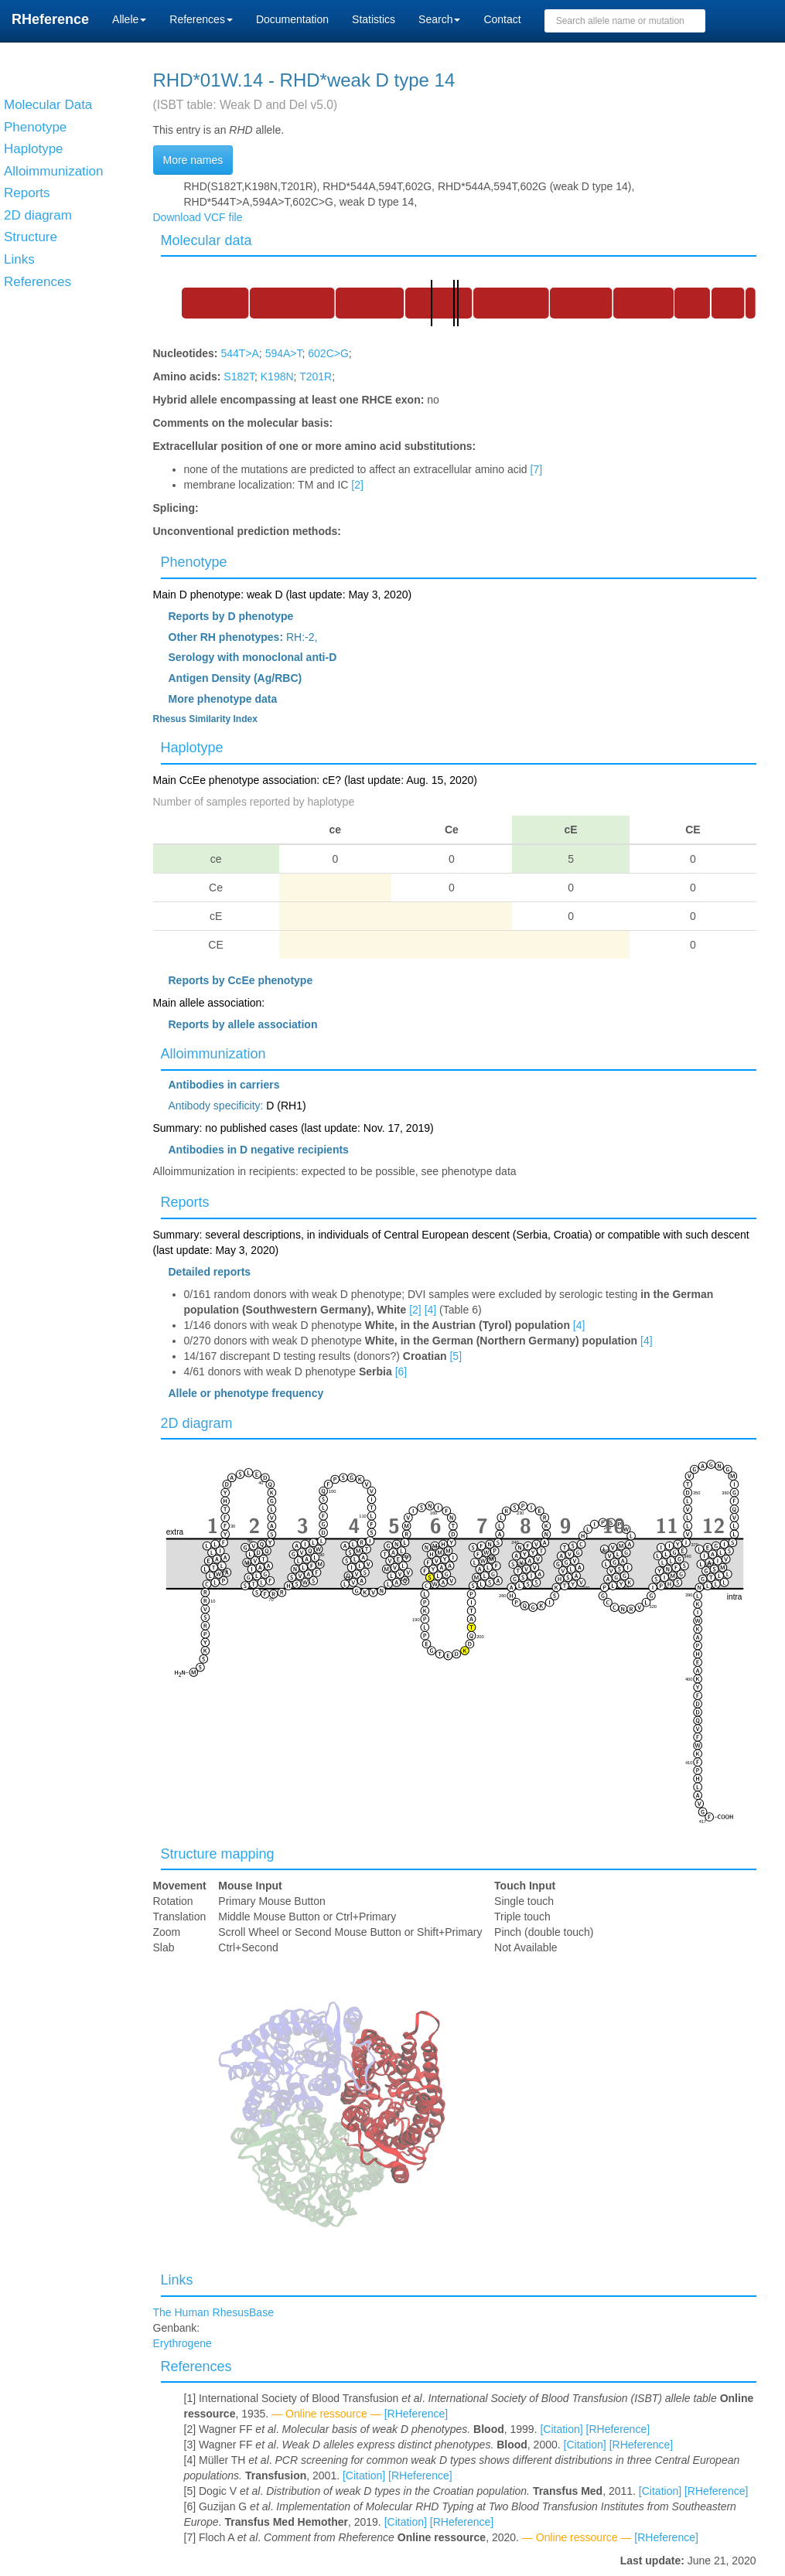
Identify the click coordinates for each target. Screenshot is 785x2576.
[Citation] (561, 2429)
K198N (277, 376)
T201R (315, 376)
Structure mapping (218, 1854)
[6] (401, 1371)
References (196, 2366)
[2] (357, 485)
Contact (501, 19)
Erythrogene (182, 2343)
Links (177, 2280)
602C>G (328, 353)
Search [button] (439, 19)
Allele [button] (129, 19)
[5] (455, 1356)
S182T (239, 376)
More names (193, 160)
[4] (431, 1309)
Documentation (292, 19)
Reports (185, 1202)
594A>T (283, 353)
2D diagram (197, 1423)
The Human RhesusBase (213, 2312)
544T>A (239, 353)
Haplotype (192, 747)
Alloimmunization (213, 1053)
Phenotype (194, 562)
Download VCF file (198, 217)
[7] (537, 469)
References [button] (201, 19)
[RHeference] (416, 2413)
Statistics (373, 19)
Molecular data (206, 240)
